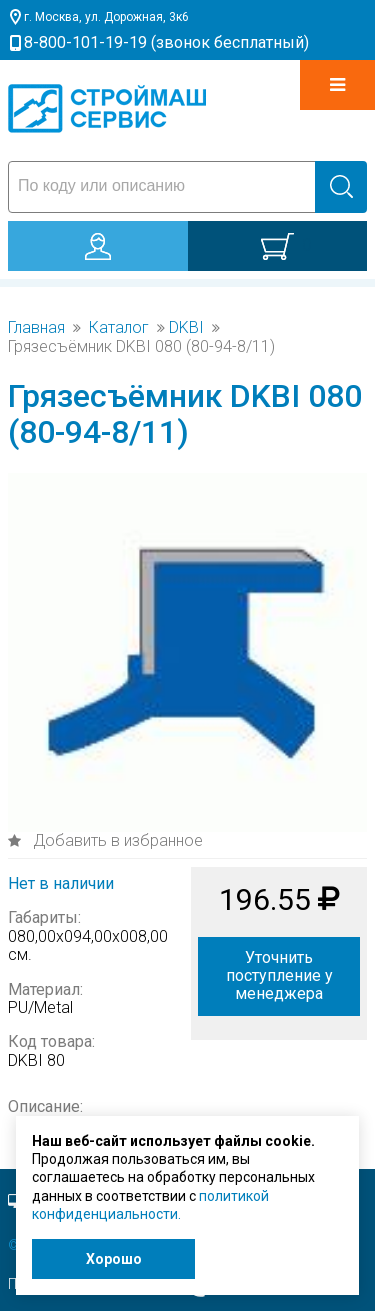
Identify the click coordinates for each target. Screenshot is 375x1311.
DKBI (186, 328)
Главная (36, 328)
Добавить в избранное (116, 840)
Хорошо (114, 1259)
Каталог (119, 328)
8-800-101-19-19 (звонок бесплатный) (166, 42)
